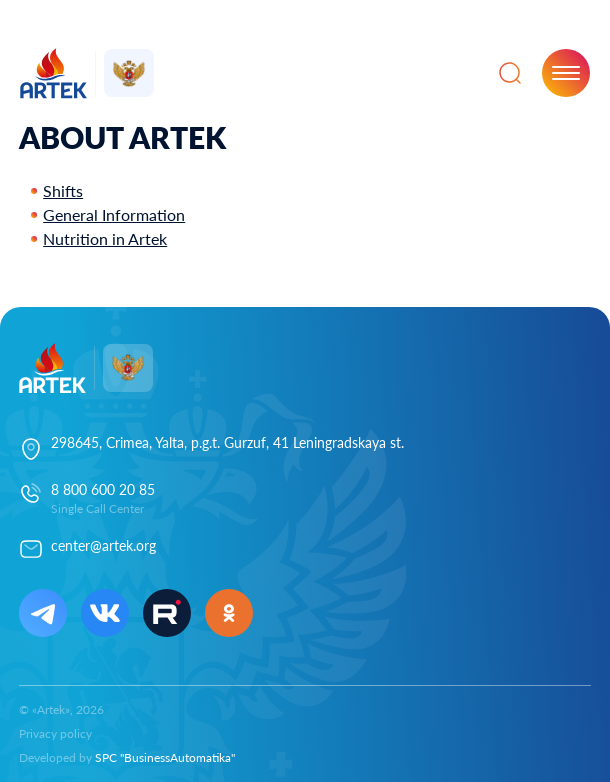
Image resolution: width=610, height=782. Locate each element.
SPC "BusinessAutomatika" (165, 757)
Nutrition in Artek (105, 238)
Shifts (63, 190)
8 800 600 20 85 (103, 489)
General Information (114, 214)
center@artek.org (103, 545)
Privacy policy (55, 733)
